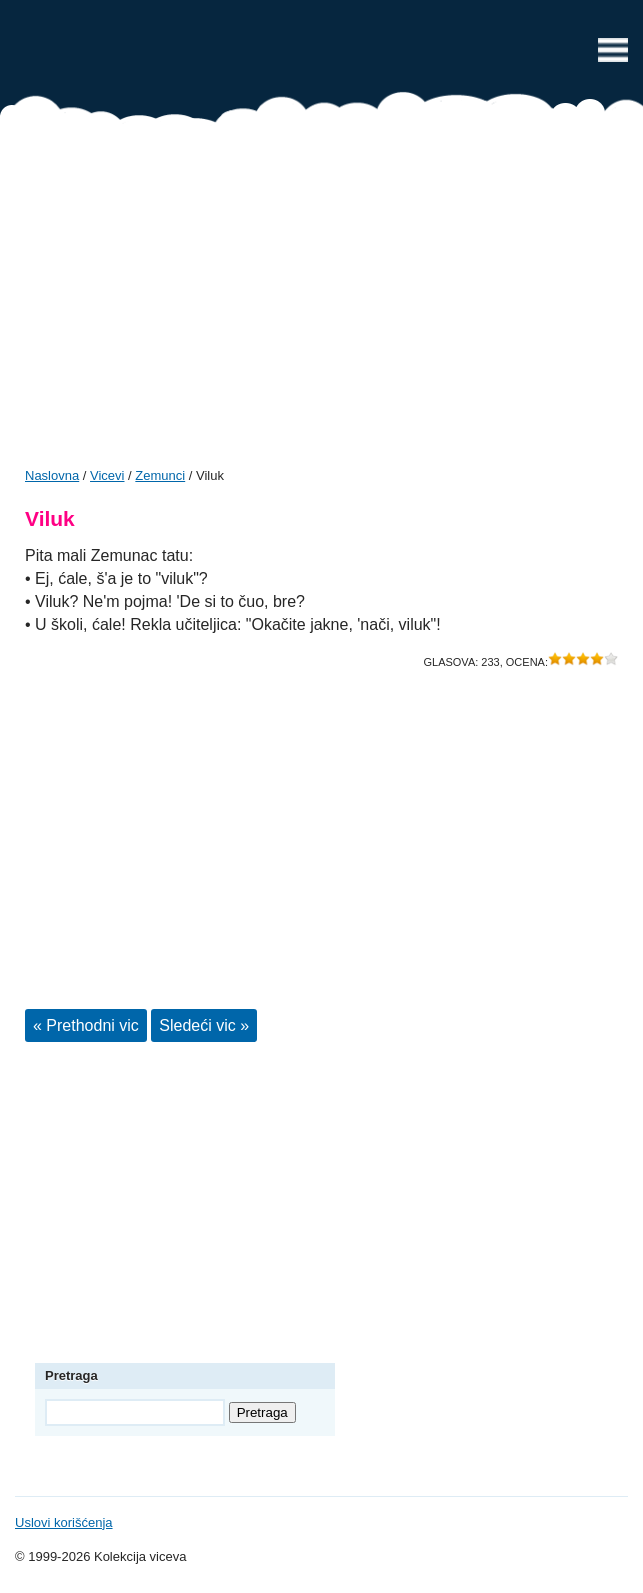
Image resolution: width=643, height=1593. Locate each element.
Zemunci (160, 475)
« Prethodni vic (86, 1025)
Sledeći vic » (204, 1025)
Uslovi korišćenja (64, 1522)
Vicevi (322, 55)
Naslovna (52, 475)
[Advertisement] (321, 302)
